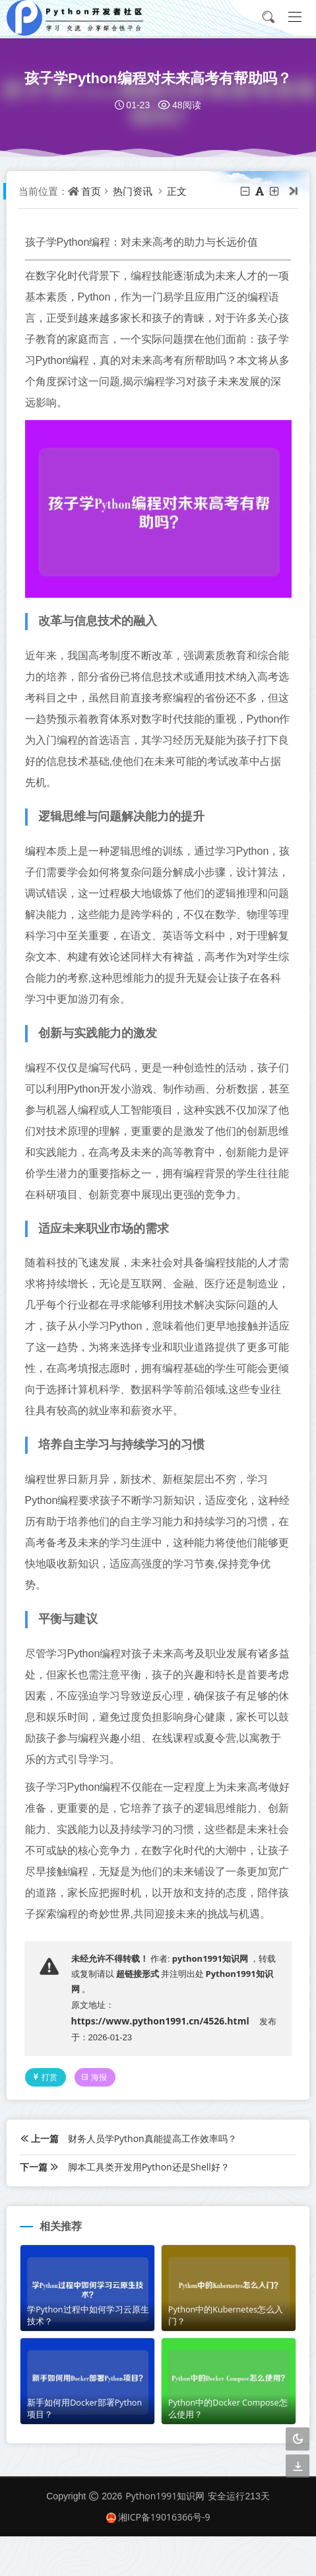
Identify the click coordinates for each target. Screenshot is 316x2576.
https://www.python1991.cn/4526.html (162, 2061)
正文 (178, 190)
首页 (92, 190)
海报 (96, 2117)
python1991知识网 (211, 1998)
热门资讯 (134, 190)
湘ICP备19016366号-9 (158, 2557)
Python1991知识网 (165, 2536)
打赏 (46, 2117)
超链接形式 (138, 2014)
